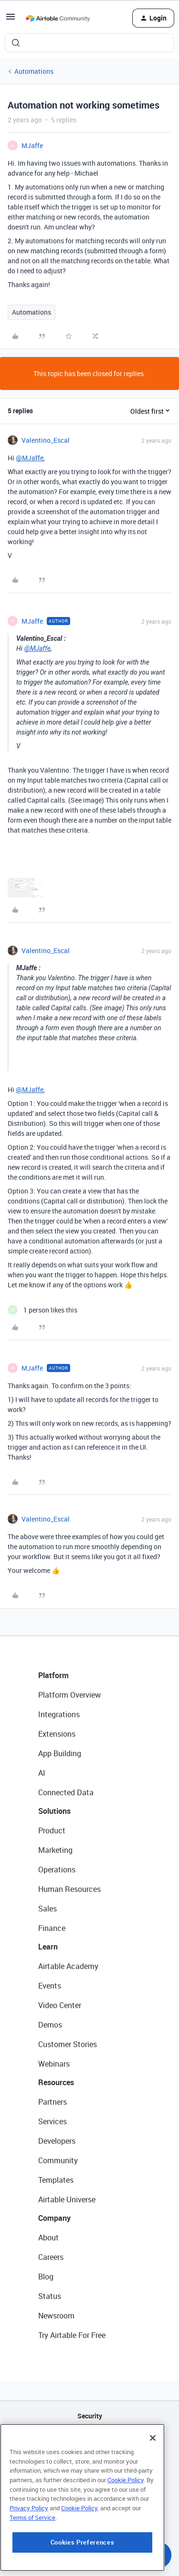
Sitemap (89, 2464)
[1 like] (42, 1310)
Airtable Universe (66, 2199)
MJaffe (32, 145)
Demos (50, 2024)
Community (58, 2160)
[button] (10, 19)
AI (41, 1773)
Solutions (54, 1811)
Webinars (54, 2064)
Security (89, 2415)
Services (52, 2121)
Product (51, 1830)
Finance (51, 1928)
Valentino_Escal (45, 440)
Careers (50, 2257)
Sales (47, 1908)
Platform (53, 1675)
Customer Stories (67, 2044)
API (89, 2440)
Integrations (59, 1714)
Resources (56, 2082)
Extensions (56, 1734)
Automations (33, 71)
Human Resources (69, 1889)
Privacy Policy (29, 2558)
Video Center (59, 2005)
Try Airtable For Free (71, 2335)
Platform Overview (69, 1695)
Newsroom (56, 2315)
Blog (45, 2276)
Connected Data (66, 1792)
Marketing (55, 1850)
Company (54, 2218)
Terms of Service (32, 2567)
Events (49, 1985)
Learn (48, 1946)
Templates (56, 2180)
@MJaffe (29, 457)
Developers (56, 2141)
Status (49, 2296)
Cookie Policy (125, 2530)
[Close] (152, 2487)
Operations (56, 1869)
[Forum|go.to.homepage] (58, 18)
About (48, 2237)
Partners (52, 2102)
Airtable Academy (68, 1966)
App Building (59, 1753)
